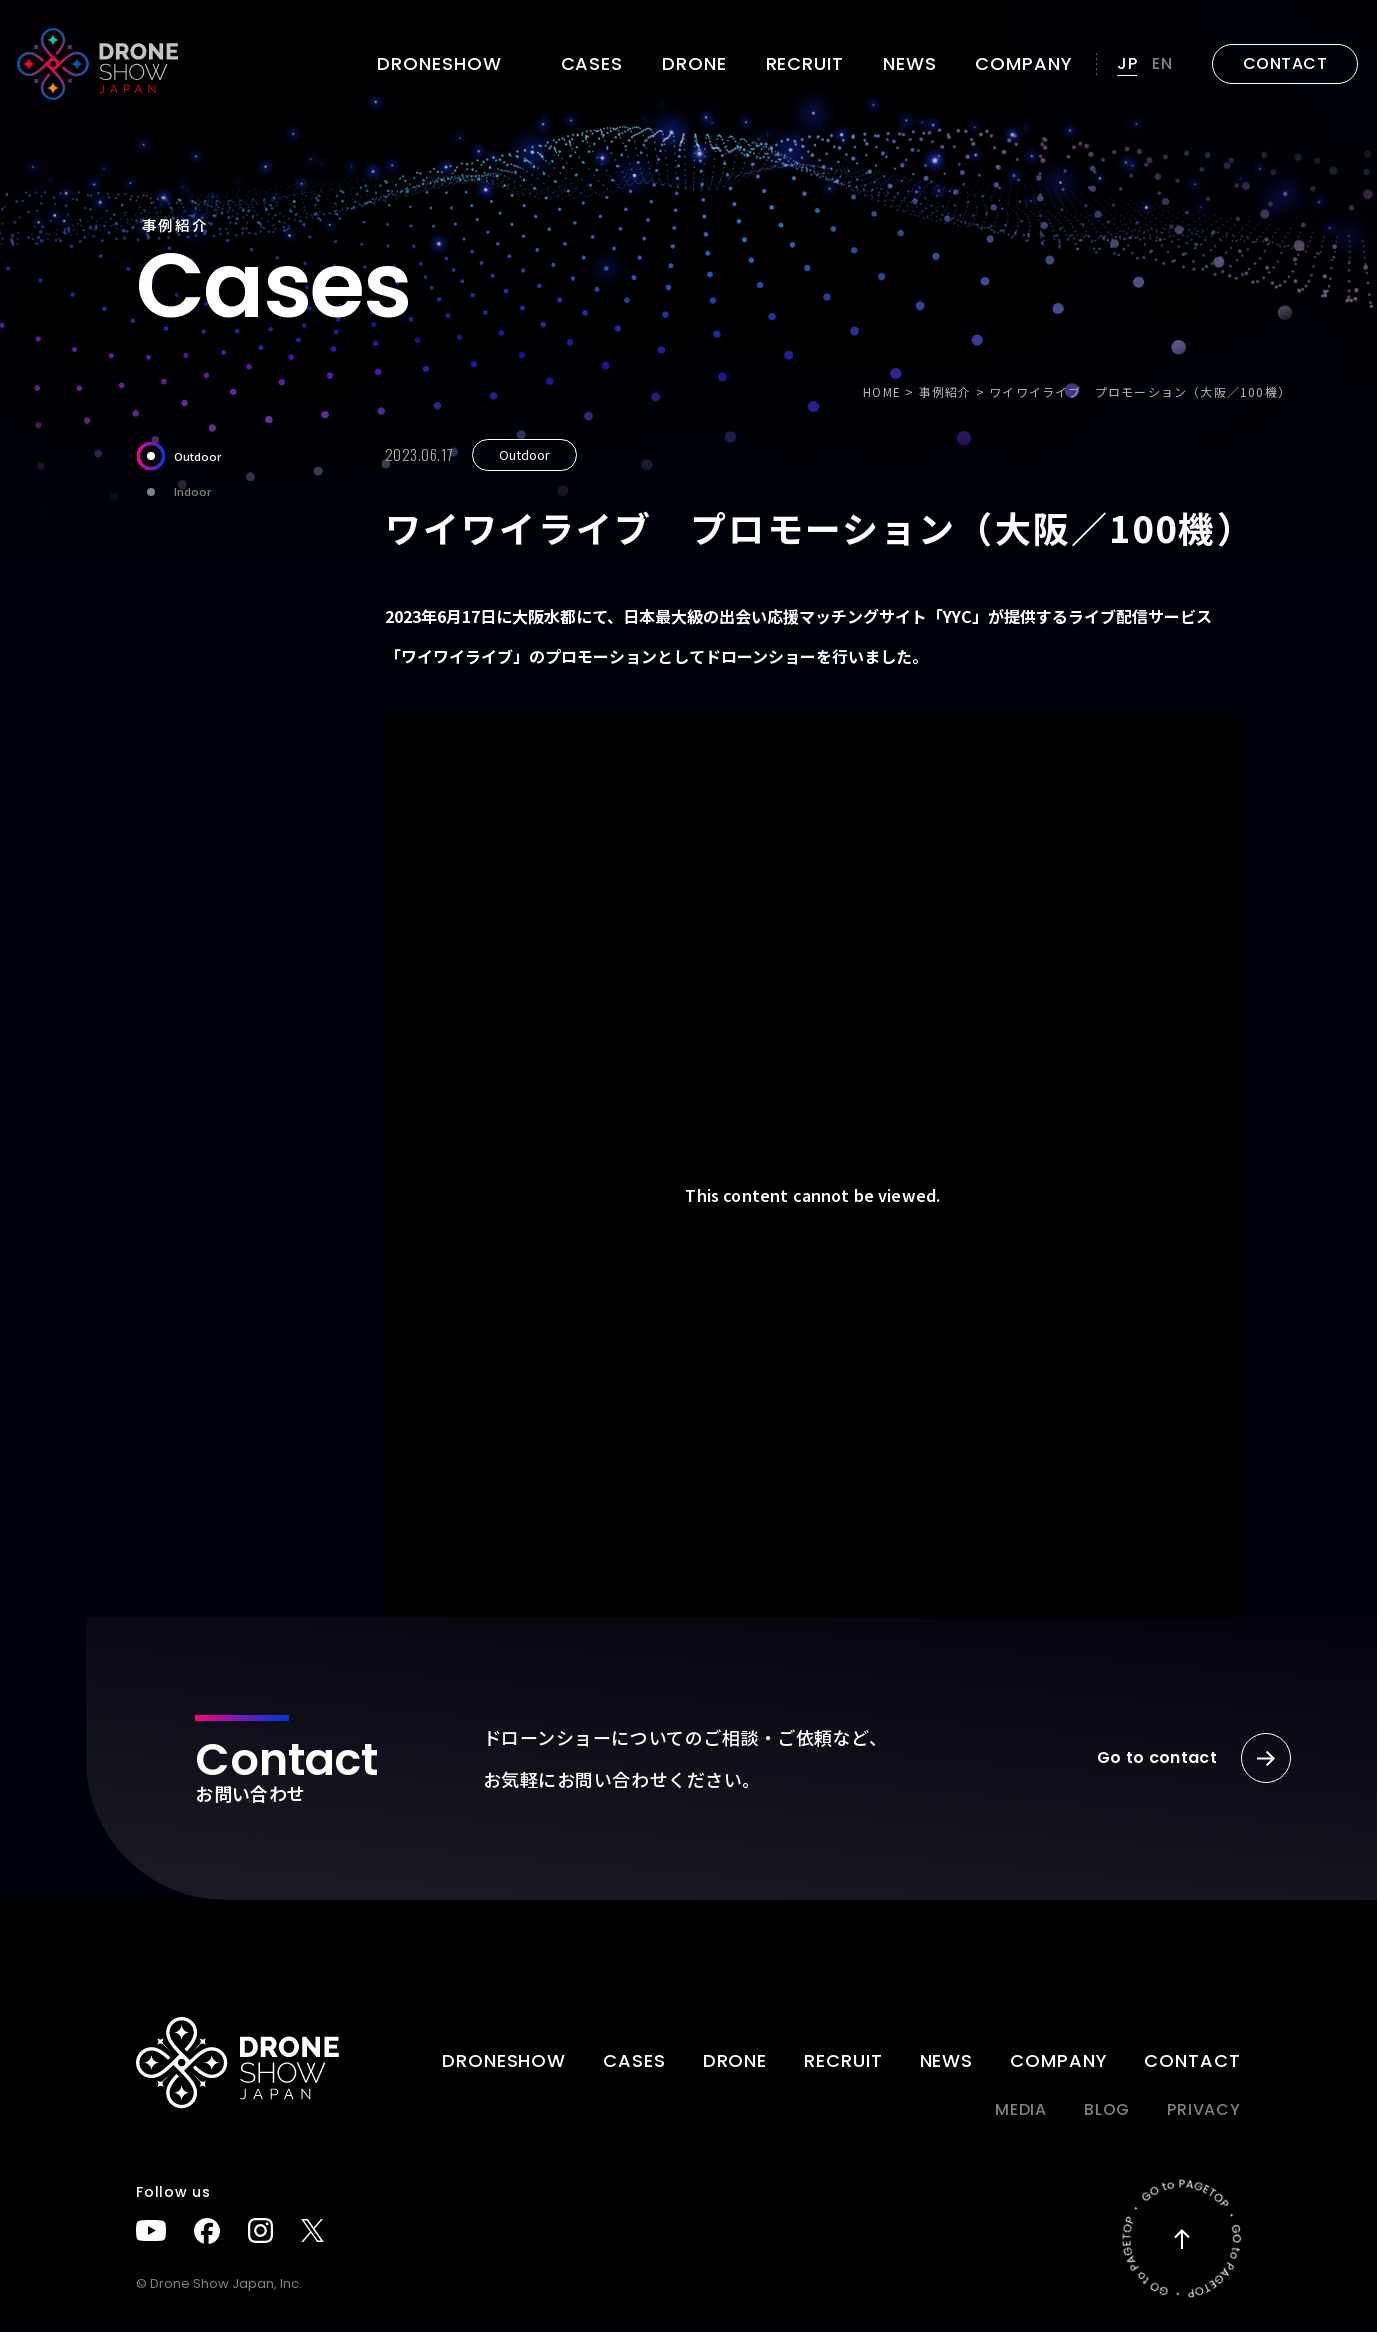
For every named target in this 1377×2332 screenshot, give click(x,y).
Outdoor (178, 456)
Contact (1192, 2062)
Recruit (805, 64)
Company (1023, 64)
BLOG (1107, 2111)
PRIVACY (1204, 2111)
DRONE (694, 64)
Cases (592, 64)
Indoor (173, 491)
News (910, 64)
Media (1021, 2111)
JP (1127, 63)
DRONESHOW (504, 2062)
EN (1162, 63)
